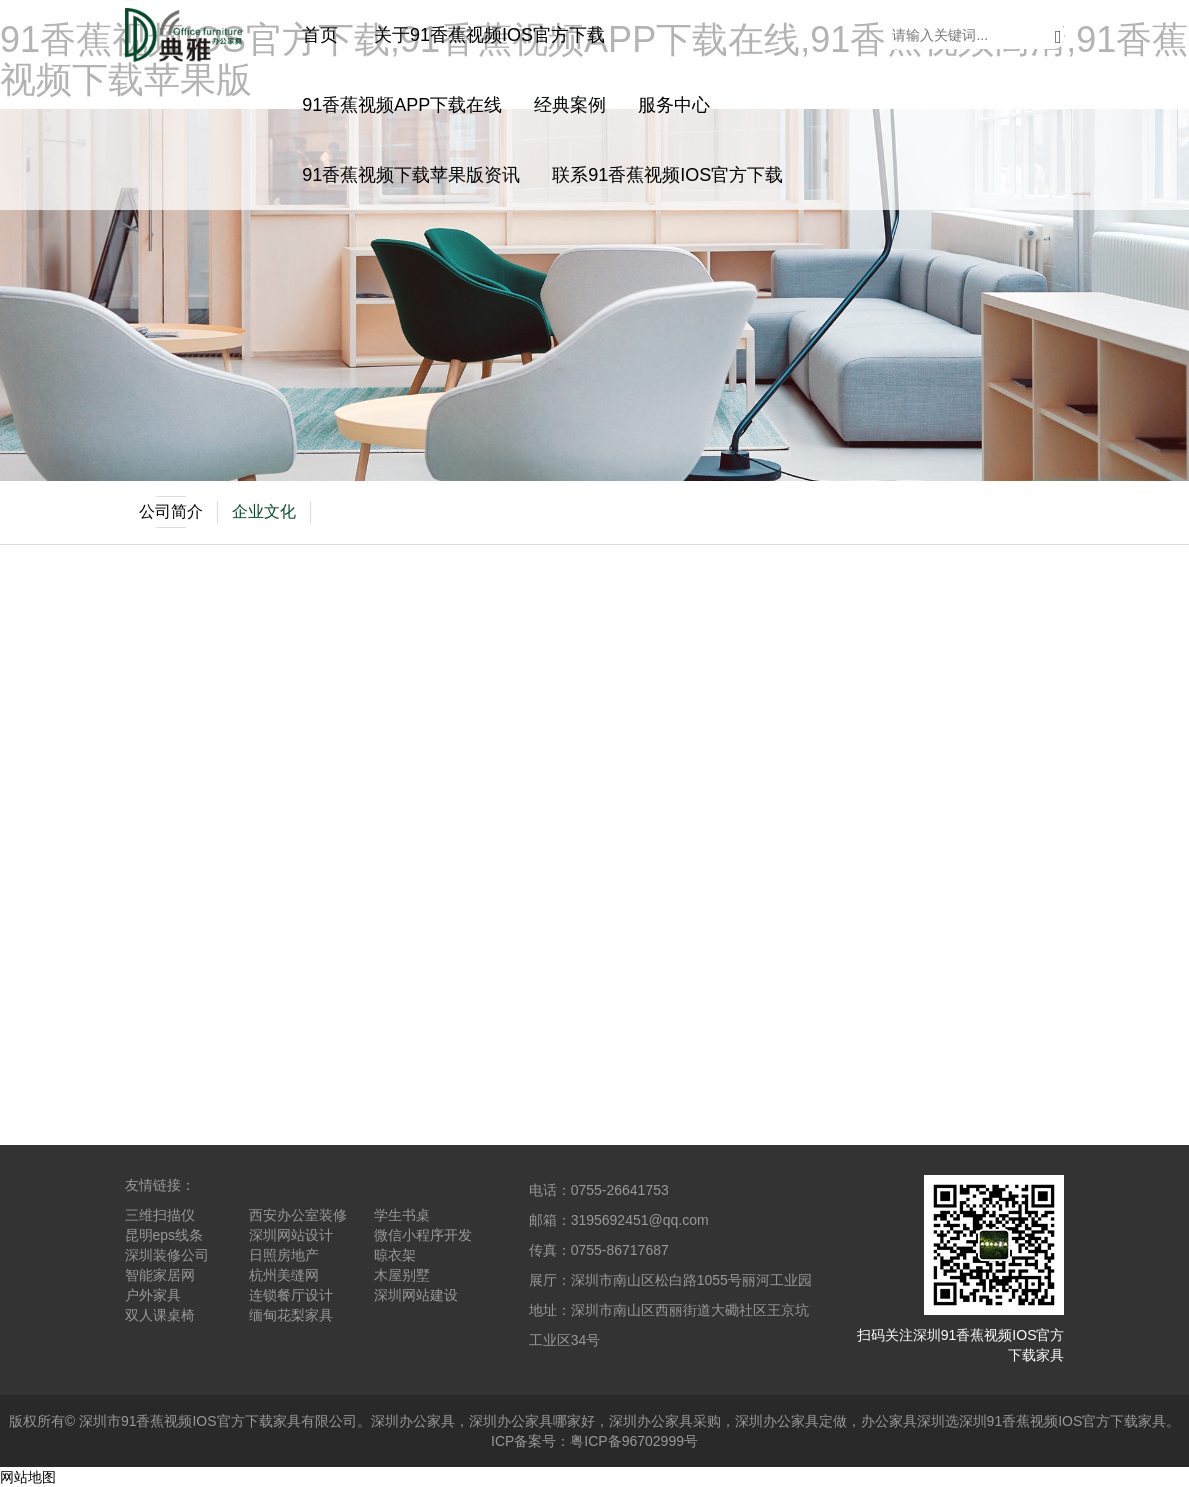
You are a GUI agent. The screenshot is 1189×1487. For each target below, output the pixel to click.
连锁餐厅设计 (291, 1295)
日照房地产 (284, 1255)
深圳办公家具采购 (665, 1421)
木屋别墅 (402, 1275)
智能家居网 (160, 1275)
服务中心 (674, 105)
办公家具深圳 (903, 1421)
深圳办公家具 (413, 1421)
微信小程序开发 (423, 1235)
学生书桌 (402, 1215)
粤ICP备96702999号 (634, 1441)
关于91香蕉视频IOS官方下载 (489, 35)
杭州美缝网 (284, 1275)
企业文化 (264, 511)
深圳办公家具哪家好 (532, 1421)
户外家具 (153, 1295)
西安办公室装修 (298, 1215)
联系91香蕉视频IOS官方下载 (667, 175)
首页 (320, 35)
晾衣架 (395, 1255)
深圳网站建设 (416, 1295)
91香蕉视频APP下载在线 (402, 105)
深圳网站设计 (291, 1235)
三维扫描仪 (160, 1215)
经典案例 (570, 105)
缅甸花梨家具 (291, 1315)
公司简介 (171, 512)
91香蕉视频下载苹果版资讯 (411, 175)
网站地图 (28, 1477)
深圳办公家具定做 (791, 1421)
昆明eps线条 (164, 1235)
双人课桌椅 (160, 1315)
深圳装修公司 (167, 1255)
